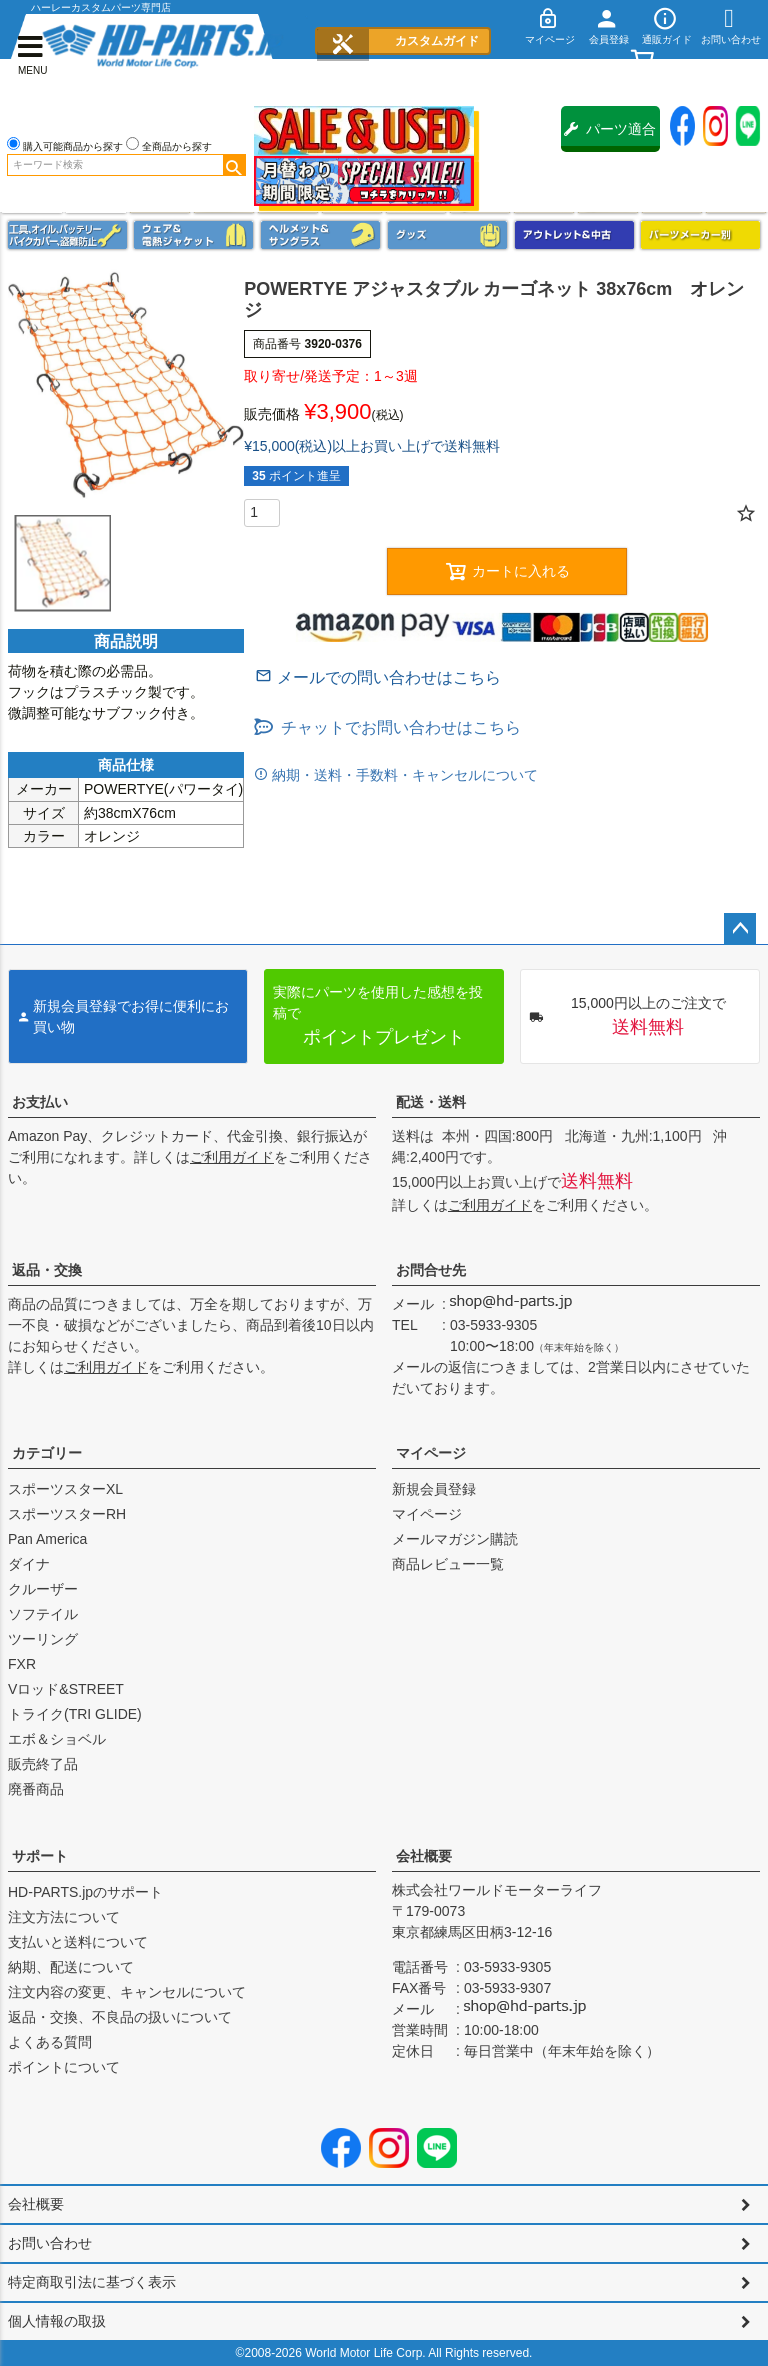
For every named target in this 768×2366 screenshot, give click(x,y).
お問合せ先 (431, 1270)
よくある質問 (50, 2042)
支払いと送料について (78, 1942)
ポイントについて (64, 2067)
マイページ (431, 1453)
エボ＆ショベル (57, 1739)
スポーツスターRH (67, 1514)
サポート (40, 1856)
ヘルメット (320, 235)
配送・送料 (431, 1102)
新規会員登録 (434, 1489)
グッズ (447, 235)
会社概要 (424, 1856)
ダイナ (29, 1564)
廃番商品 (36, 1789)
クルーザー (43, 1589)
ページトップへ (740, 929)
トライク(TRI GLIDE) (75, 1714)
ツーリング (43, 1639)
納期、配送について (71, 1967)
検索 (234, 165)
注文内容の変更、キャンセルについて (127, 1992)
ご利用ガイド (232, 1157)
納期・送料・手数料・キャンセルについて (403, 775)
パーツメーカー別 (700, 235)
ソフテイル (43, 1614)
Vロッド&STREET (66, 1689)
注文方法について (64, 1917)
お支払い (40, 1102)
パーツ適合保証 (610, 136)
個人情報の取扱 (57, 2321)
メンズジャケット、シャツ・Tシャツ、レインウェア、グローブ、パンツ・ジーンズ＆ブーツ (193, 235)
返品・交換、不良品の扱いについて (120, 2017)
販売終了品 (43, 1764)
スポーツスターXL (65, 1489)
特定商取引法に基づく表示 (92, 2282)
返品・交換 (47, 1270)
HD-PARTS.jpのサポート (85, 1892)
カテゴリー (47, 1453)
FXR (22, 1664)
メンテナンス (67, 235)
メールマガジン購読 (455, 1539)
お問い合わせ (50, 2243)
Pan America (47, 1539)
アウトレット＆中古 (574, 235)
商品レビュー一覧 (448, 1564)
